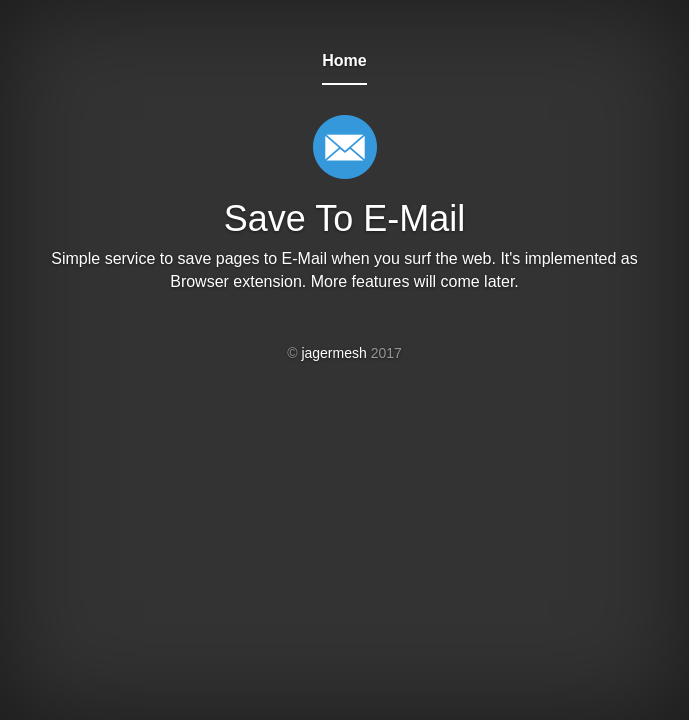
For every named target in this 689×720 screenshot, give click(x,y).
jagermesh (333, 353)
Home (344, 60)
